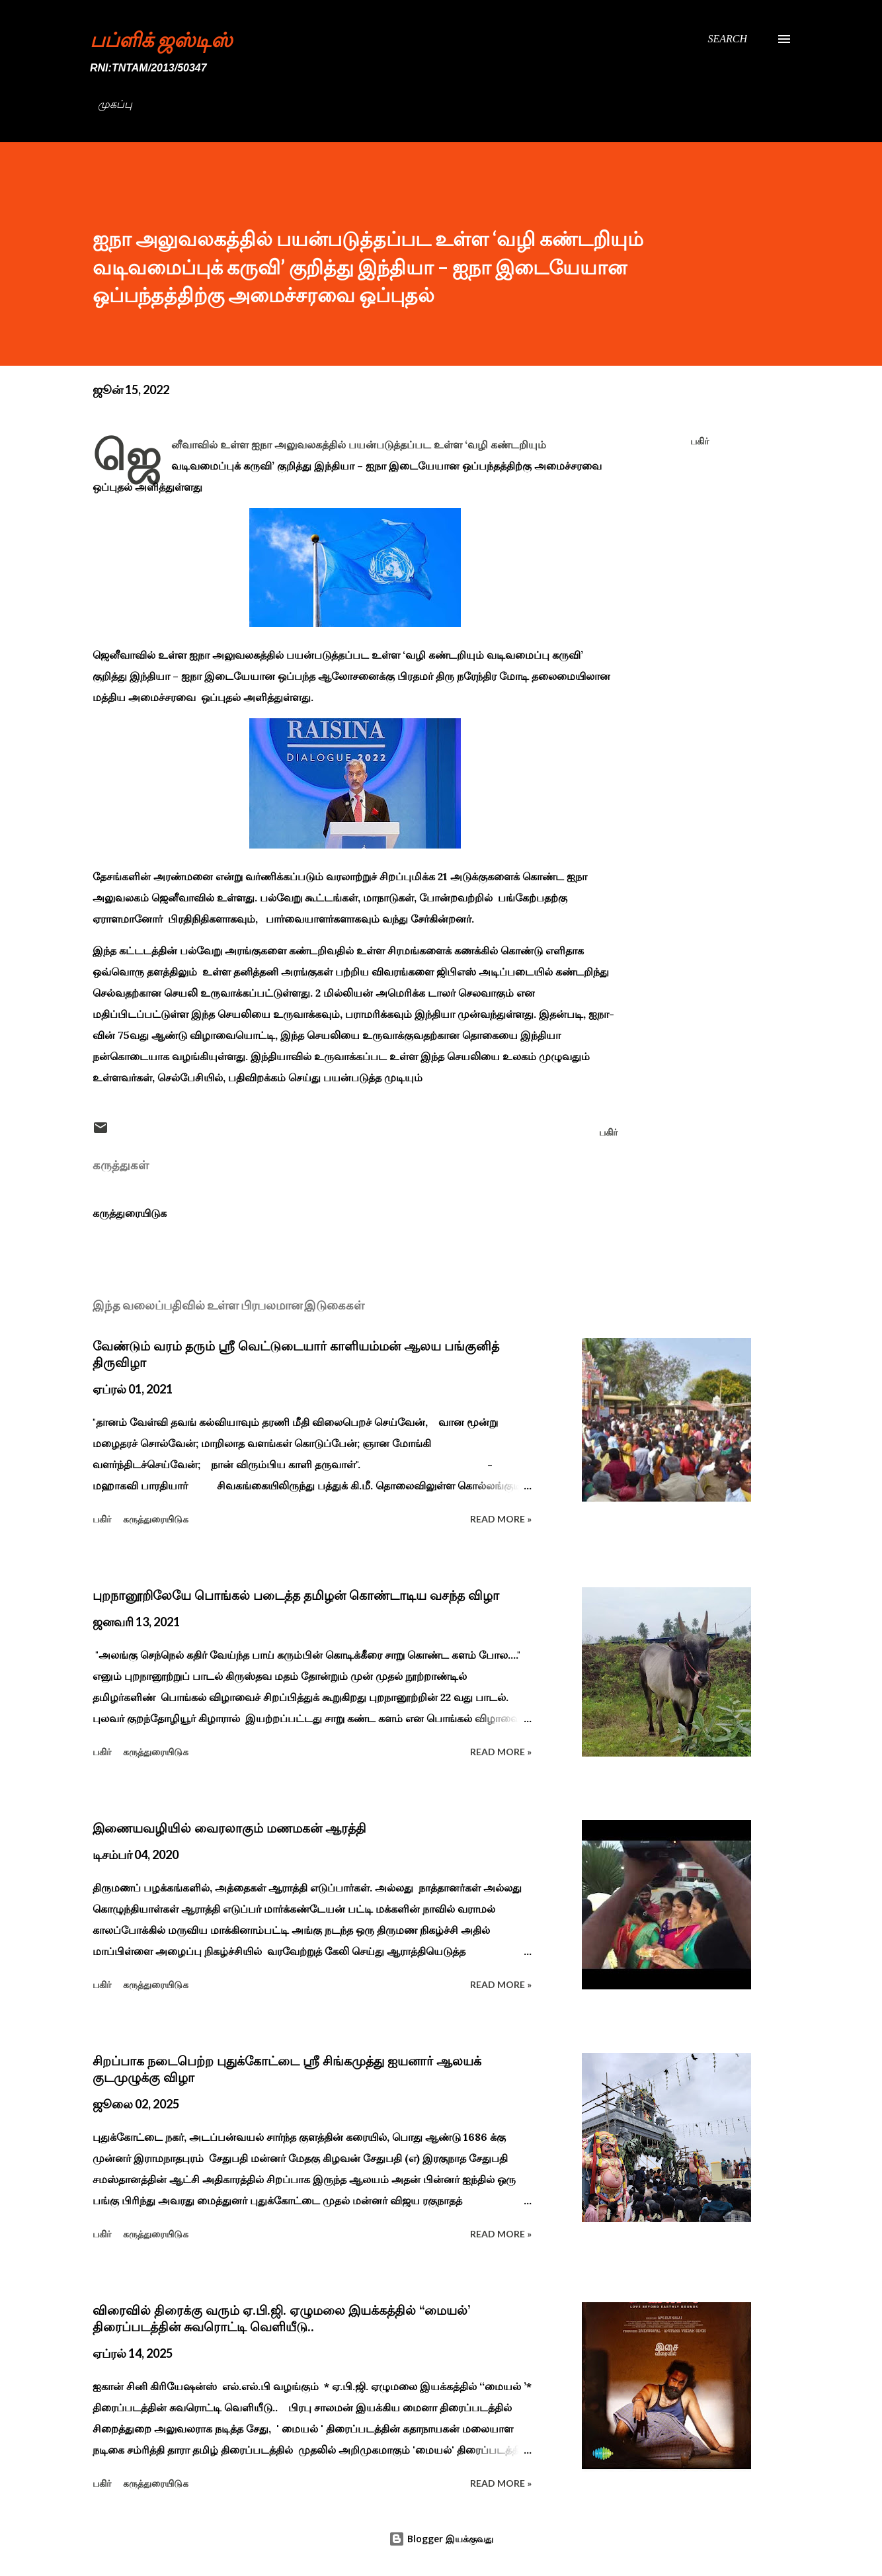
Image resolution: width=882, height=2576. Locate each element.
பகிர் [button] (699, 440)
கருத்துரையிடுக (130, 1213)
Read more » (501, 1518)
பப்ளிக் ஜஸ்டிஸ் (161, 39)
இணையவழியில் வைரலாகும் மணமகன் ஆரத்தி (229, 1828)
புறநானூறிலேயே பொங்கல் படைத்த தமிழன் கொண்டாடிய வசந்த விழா (296, 1595)
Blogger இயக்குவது (441, 2538)
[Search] (727, 39)
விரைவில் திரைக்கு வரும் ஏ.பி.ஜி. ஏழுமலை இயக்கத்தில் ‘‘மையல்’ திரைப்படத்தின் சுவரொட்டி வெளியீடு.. (281, 2318)
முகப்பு (115, 104)
